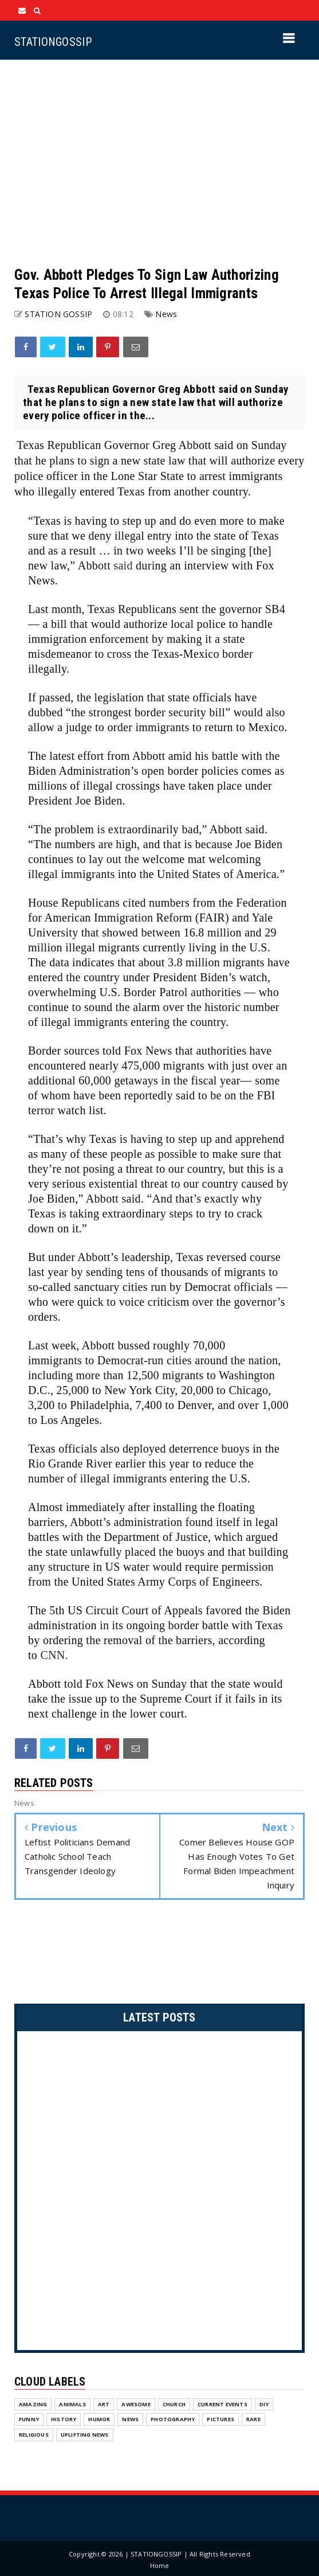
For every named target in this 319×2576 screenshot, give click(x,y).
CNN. (54, 1655)
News (166, 314)
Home (160, 2565)
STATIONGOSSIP (53, 42)
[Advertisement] (159, 163)
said (122, 565)
